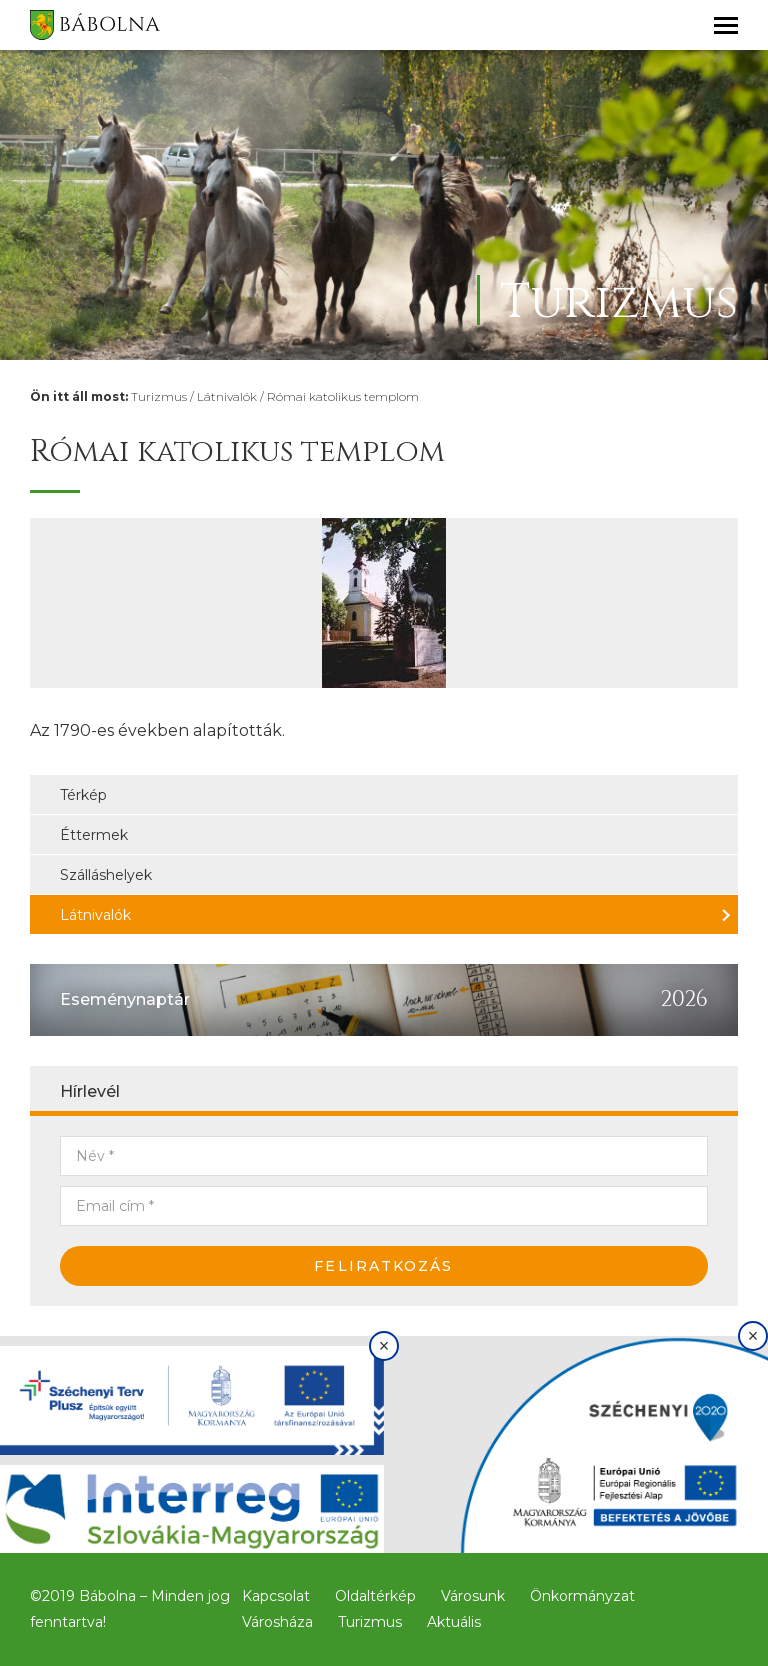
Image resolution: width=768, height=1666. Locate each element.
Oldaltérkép (375, 1596)
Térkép (83, 795)
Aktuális (454, 1622)
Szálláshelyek (106, 875)
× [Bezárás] (384, 1346)
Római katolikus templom (343, 396)
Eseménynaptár (125, 999)
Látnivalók (227, 396)
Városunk (473, 1596)
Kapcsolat (276, 1596)
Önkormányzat (582, 1596)
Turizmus (159, 396)
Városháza (277, 1622)
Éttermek (94, 835)
